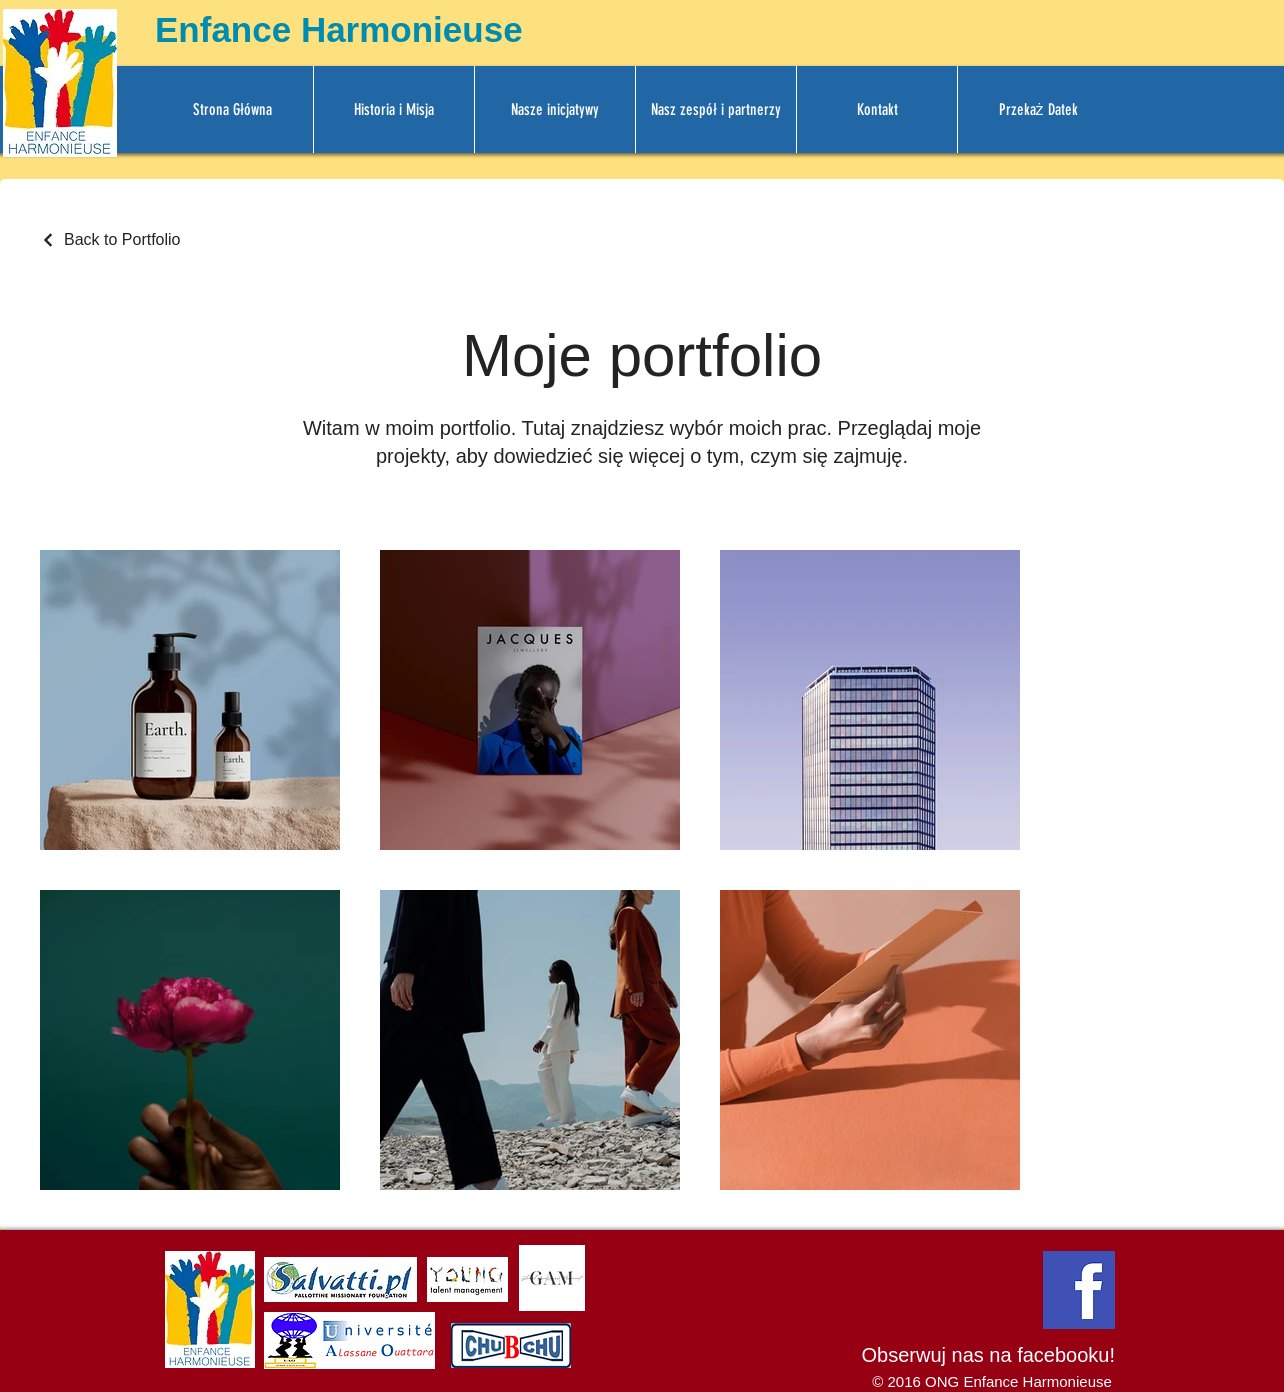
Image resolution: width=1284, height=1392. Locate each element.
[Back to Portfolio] (110, 240)
